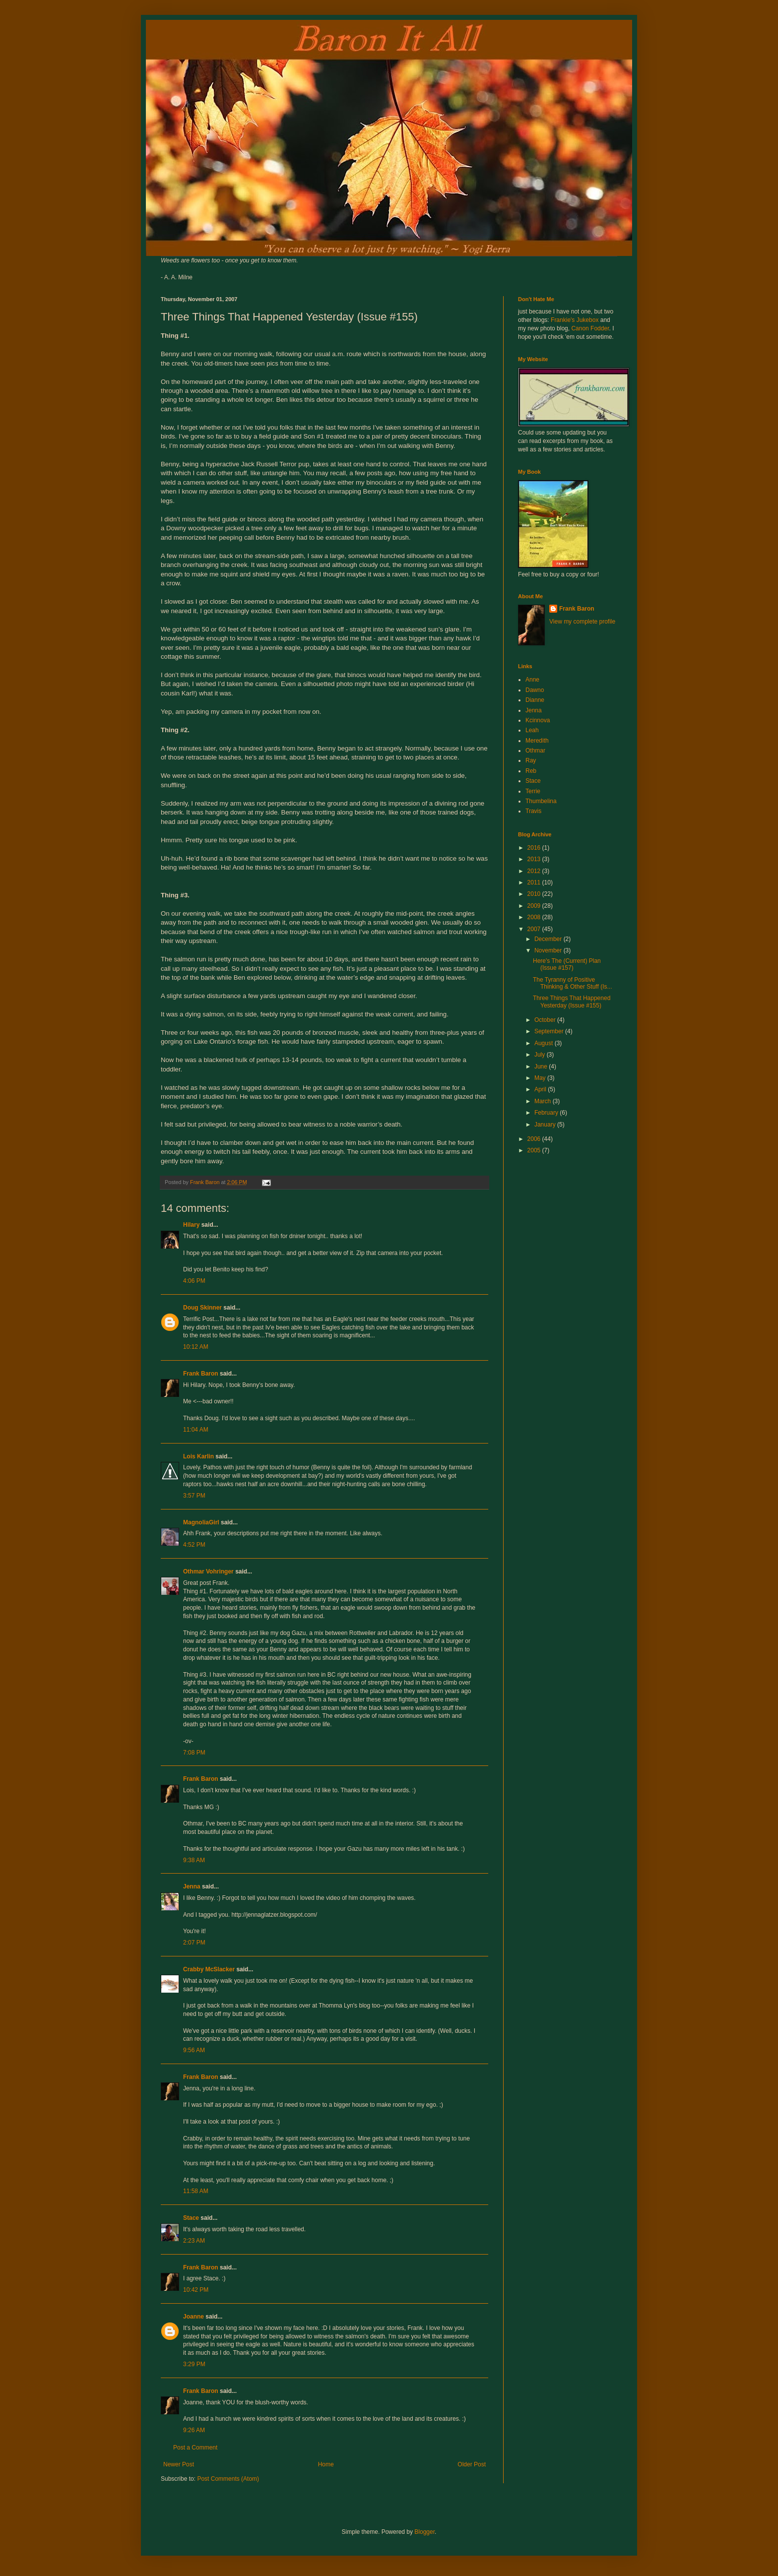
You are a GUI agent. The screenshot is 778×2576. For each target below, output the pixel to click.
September (549, 1031)
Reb (530, 770)
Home (326, 2464)
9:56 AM (194, 2050)
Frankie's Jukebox (574, 319)
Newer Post (178, 2464)
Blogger (424, 2531)
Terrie (532, 791)
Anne (532, 679)
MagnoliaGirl (201, 1522)
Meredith (537, 740)
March (543, 1101)
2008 (534, 917)
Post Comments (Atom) (228, 2478)
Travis (533, 811)
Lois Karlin (198, 1456)
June (541, 1066)
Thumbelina (541, 801)
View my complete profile (582, 621)
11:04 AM (195, 1429)
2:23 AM (194, 2240)
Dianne (534, 699)
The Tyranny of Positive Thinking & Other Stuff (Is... (572, 983)
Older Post (471, 2464)
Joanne (193, 2316)
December (549, 939)
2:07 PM (194, 1942)
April (541, 1089)
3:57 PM (194, 1495)
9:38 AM (194, 1860)
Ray (530, 760)
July (540, 1054)
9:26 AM (194, 2430)
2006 (534, 1138)
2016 (534, 847)
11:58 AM (195, 2191)
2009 (534, 905)
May (540, 1077)
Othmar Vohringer (208, 1571)
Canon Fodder (590, 328)
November (549, 950)
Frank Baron (200, 1373)
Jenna (191, 1886)
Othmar (535, 750)
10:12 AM (195, 1346)
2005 (534, 1150)
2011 (534, 882)
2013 (534, 859)
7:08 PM (194, 1752)
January (545, 1124)
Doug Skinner (202, 1307)
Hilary (191, 1224)
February (547, 1112)
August (544, 1043)
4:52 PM (194, 1544)
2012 (534, 871)
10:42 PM (195, 2289)
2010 (534, 893)
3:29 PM (194, 2364)
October (545, 1019)
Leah (532, 730)
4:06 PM (194, 1280)
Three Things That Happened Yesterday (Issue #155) (571, 1001)
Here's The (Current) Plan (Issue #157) (567, 964)
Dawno (534, 690)
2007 (534, 929)
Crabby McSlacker (209, 1969)
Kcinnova (537, 720)
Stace (191, 2217)
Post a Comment (195, 2447)
